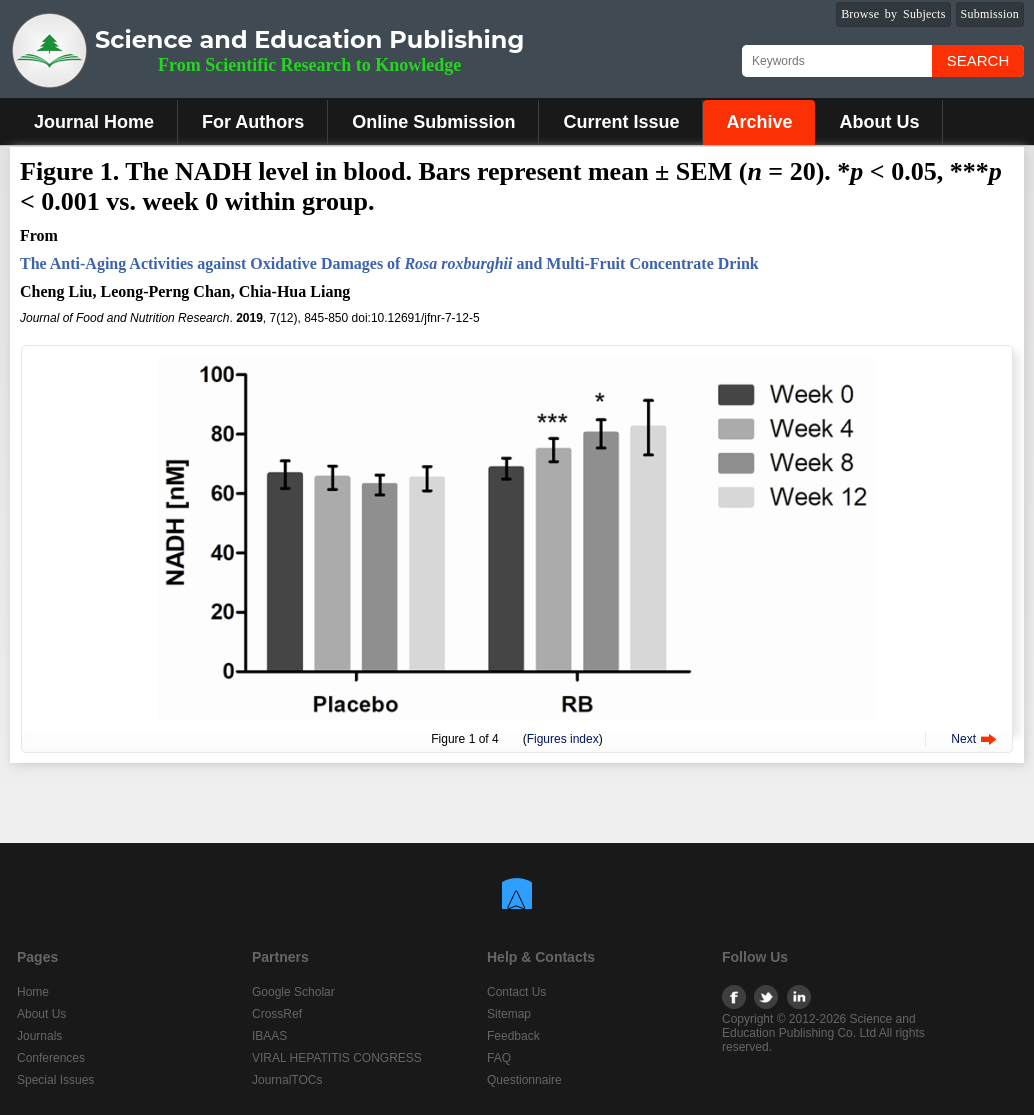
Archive (759, 122)
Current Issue (621, 122)
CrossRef (277, 1014)
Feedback (513, 1036)
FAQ (499, 1058)
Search (978, 60)
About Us (879, 122)
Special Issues (55, 1080)
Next (963, 739)
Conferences (51, 1058)
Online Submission (433, 122)
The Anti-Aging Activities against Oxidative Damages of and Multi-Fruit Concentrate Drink (389, 263)
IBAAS (269, 1036)
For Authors (253, 122)
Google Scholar (293, 992)
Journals (39, 1036)
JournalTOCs (287, 1080)
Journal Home (94, 122)
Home (33, 992)
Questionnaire (524, 1080)
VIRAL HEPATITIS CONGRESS (337, 1058)
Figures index (563, 739)
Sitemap (509, 1014)
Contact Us (516, 992)
